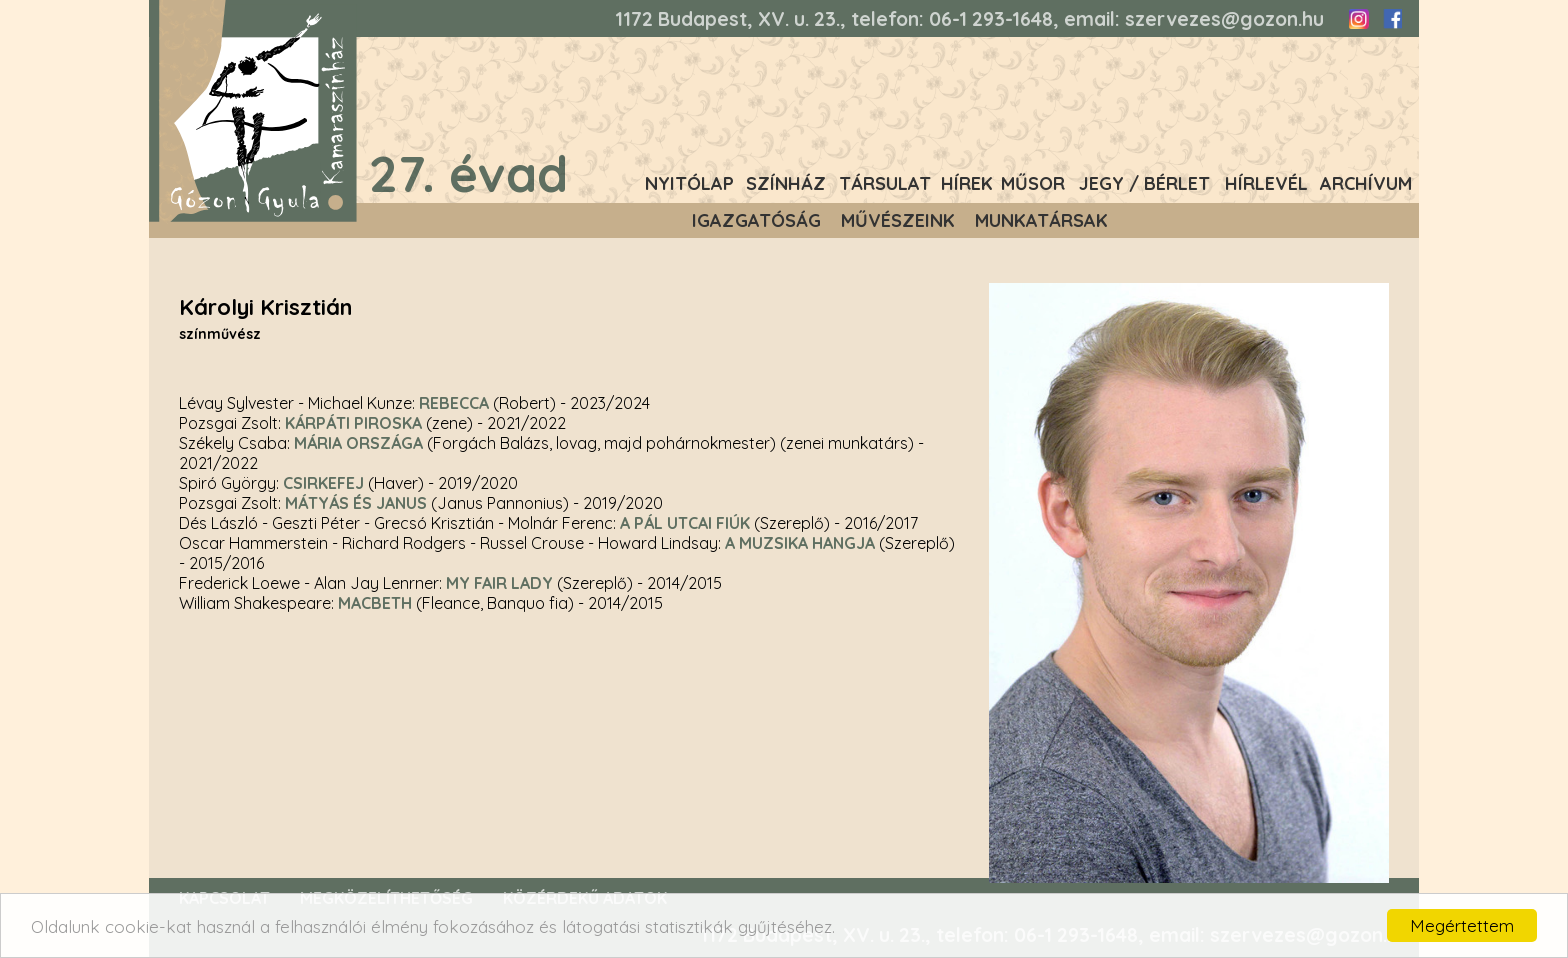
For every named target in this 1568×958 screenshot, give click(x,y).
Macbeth (375, 603)
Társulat (885, 183)
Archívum (1366, 183)
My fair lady (499, 583)
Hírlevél (1266, 183)
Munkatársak (1041, 220)
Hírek (967, 183)
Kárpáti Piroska (353, 423)
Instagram (1359, 19)
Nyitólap (689, 183)
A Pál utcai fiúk (685, 523)
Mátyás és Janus (356, 503)
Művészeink (898, 220)
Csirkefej (323, 483)
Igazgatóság (756, 220)
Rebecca (454, 403)
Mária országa (358, 443)
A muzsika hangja (800, 543)
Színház (786, 183)
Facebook (1392, 19)
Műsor (1033, 183)
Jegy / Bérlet (1144, 183)
